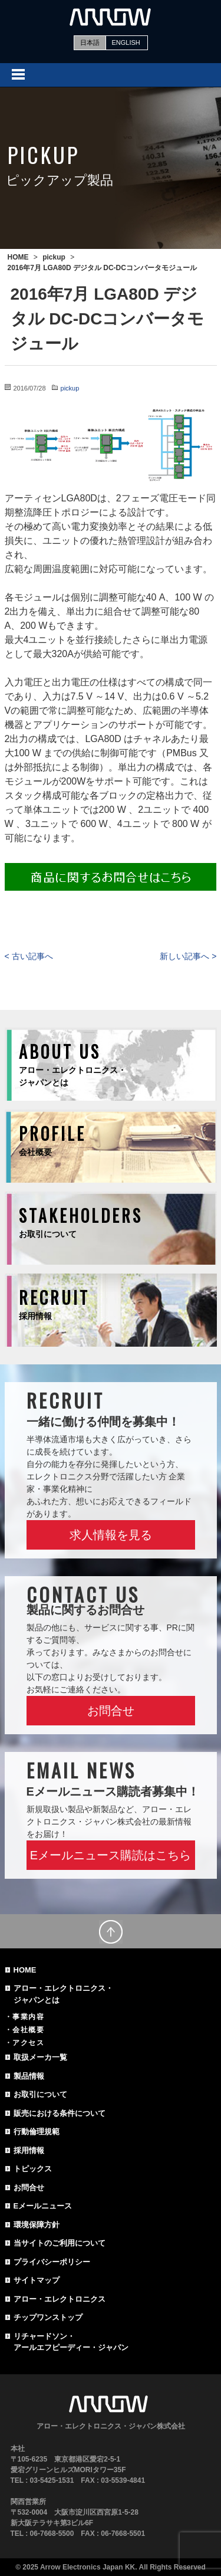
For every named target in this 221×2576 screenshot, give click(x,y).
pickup (70, 388)
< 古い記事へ (29, 956)
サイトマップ (37, 2280)
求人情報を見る (111, 1534)
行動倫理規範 (37, 2131)
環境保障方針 (37, 2224)
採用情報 (29, 2150)
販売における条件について (59, 2113)
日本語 (90, 42)
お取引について (40, 2094)
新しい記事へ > (188, 956)
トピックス (33, 2168)
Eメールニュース (43, 2205)
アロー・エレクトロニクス (59, 2299)
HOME (25, 1969)
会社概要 (28, 2030)
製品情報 (29, 2076)
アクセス (28, 2043)
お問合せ (110, 1710)
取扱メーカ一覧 (40, 2057)
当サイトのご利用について (59, 2243)
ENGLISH (126, 42)
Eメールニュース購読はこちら (110, 1855)
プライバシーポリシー (52, 2261)
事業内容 (28, 2017)
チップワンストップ (48, 2317)
